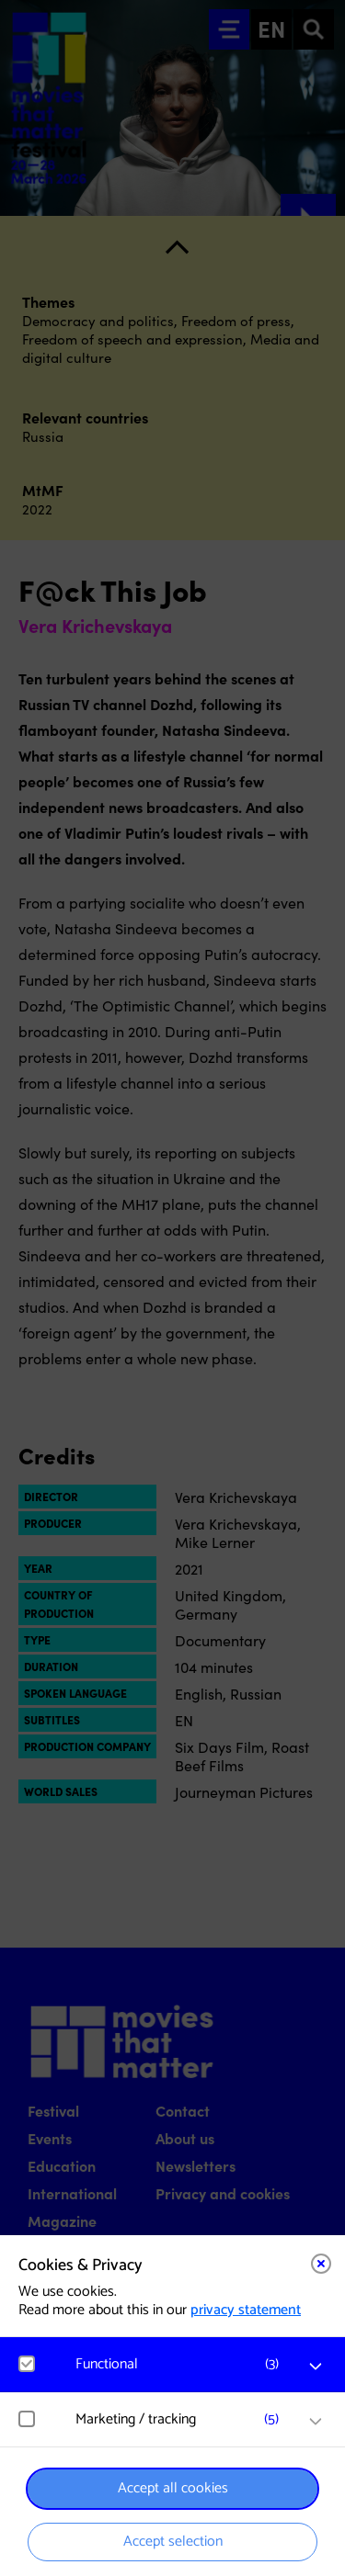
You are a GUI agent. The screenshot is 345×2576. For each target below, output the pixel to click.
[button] (182, 2364)
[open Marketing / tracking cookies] (315, 2421)
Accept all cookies (173, 2488)
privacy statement (245, 2310)
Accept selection (173, 2541)
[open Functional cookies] (315, 2366)
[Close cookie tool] (321, 2264)
